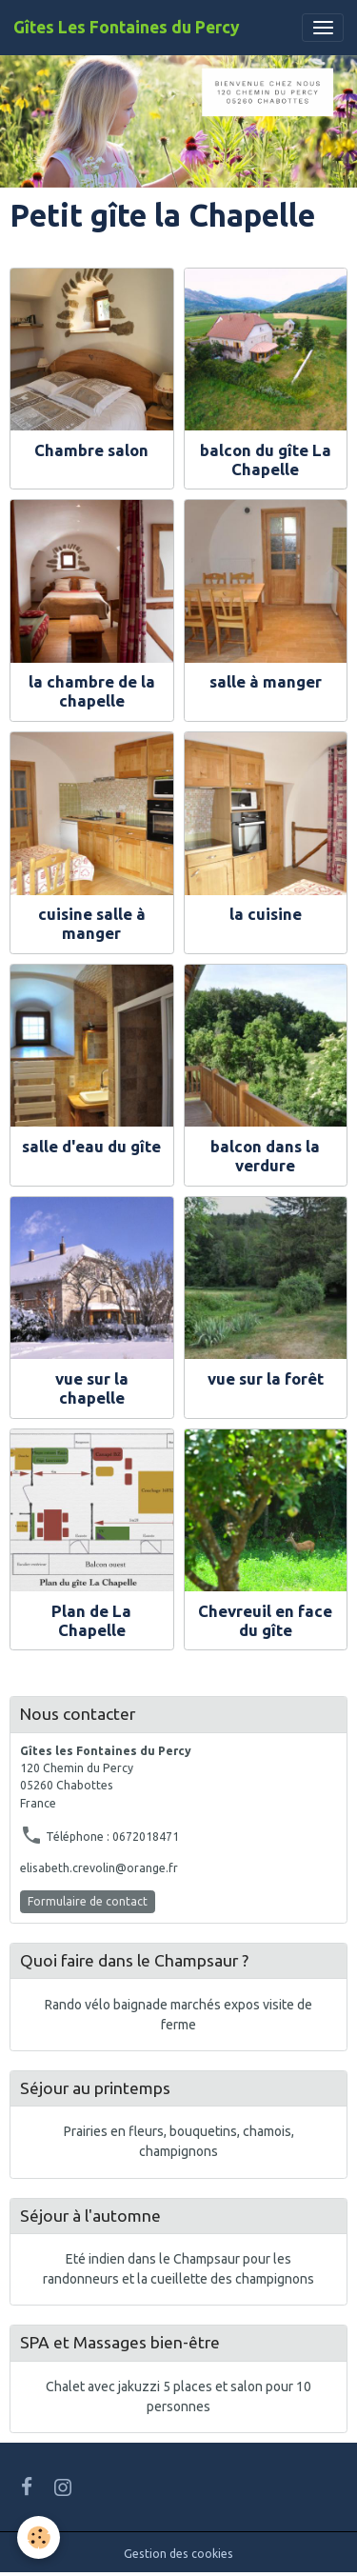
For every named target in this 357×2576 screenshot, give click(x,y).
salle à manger (265, 681)
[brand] (126, 27)
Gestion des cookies (178, 2553)
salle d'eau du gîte (91, 1146)
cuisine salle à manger (92, 923)
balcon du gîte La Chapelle (265, 459)
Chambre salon (91, 450)
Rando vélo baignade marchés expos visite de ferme (178, 2014)
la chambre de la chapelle (92, 690)
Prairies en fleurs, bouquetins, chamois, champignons (179, 2141)
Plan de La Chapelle (91, 1620)
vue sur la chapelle (92, 1388)
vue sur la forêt (266, 1378)
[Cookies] (38, 2537)
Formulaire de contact (88, 1901)
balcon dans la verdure (265, 1155)
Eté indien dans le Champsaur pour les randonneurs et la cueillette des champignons (178, 2268)
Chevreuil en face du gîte (265, 1620)
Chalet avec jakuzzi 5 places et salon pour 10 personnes (178, 2396)
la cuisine (265, 914)
